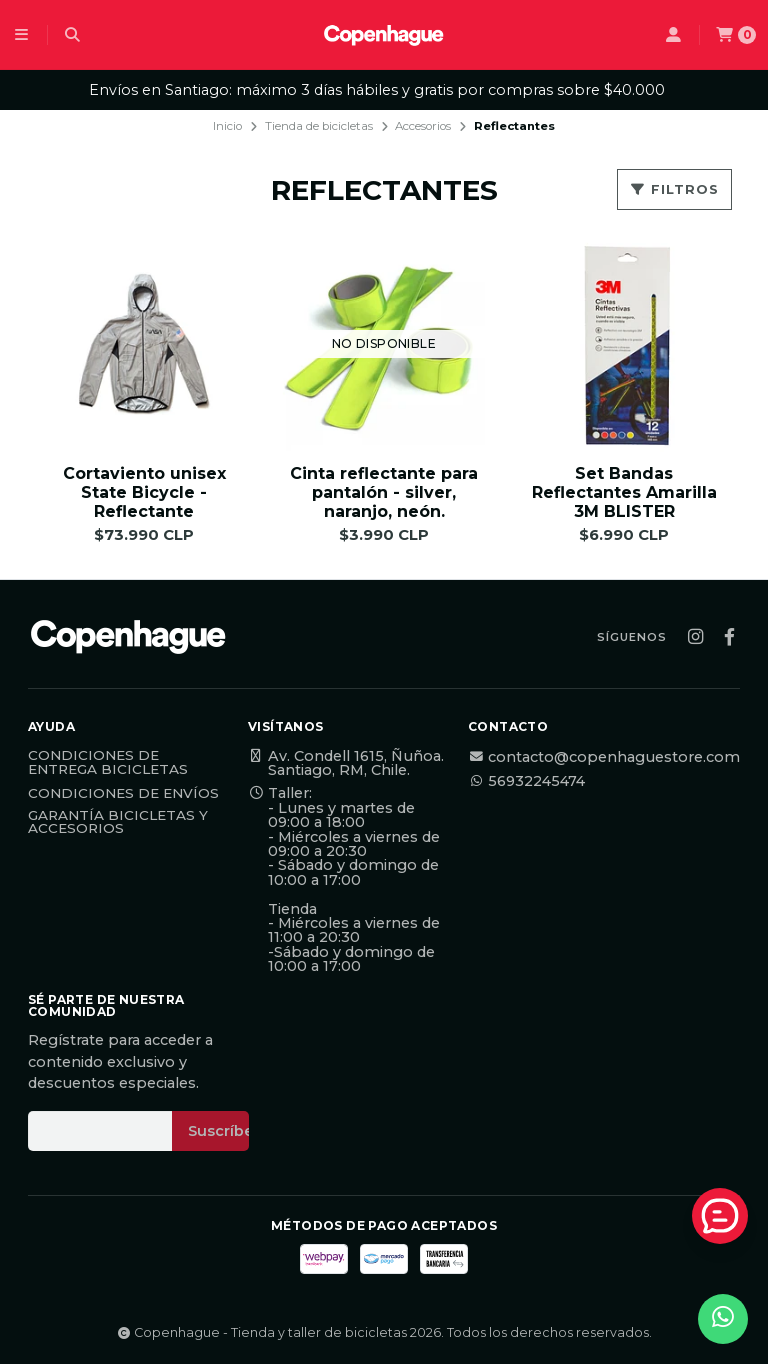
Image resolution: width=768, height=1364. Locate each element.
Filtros (674, 189)
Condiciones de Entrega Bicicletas (108, 762)
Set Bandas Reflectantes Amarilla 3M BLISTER (624, 492)
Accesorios (423, 126)
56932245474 (526, 781)
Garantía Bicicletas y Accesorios (118, 822)
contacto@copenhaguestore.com (604, 757)
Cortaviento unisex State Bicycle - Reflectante (144, 492)
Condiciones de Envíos (123, 794)
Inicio (227, 126)
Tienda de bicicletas (319, 126)
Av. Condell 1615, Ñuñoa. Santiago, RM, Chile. (346, 763)
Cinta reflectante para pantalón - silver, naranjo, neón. (384, 492)
